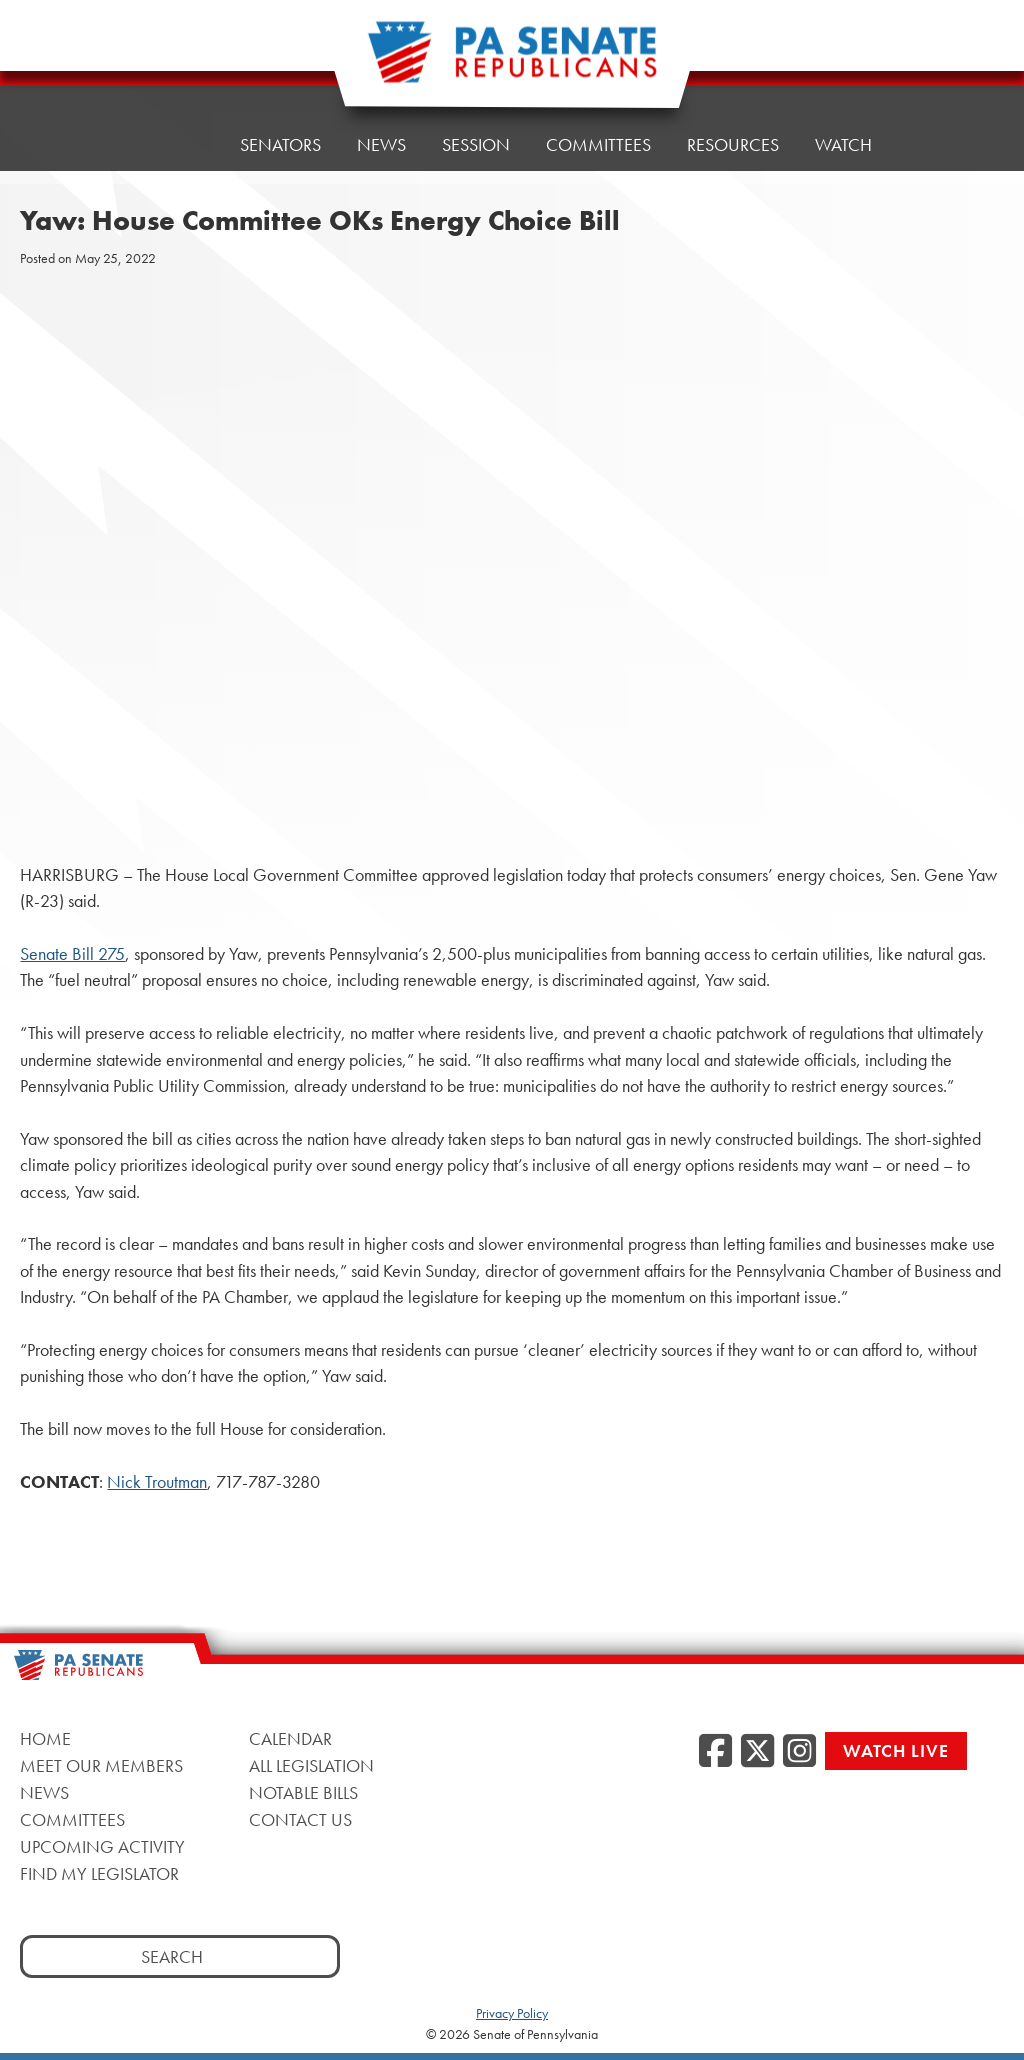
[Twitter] (757, 1752)
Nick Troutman (157, 1482)
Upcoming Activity (102, 1846)
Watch (843, 144)
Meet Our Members (101, 1765)
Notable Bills (303, 1792)
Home (178, 144)
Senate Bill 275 (72, 954)
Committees (598, 144)
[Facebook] (715, 1752)
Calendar (290, 1738)
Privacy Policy (512, 2013)
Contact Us (300, 1819)
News (381, 144)
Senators (280, 144)
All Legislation (311, 1765)
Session (476, 144)
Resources (733, 144)
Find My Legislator (99, 1873)
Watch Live (896, 1750)
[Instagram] (799, 1752)
